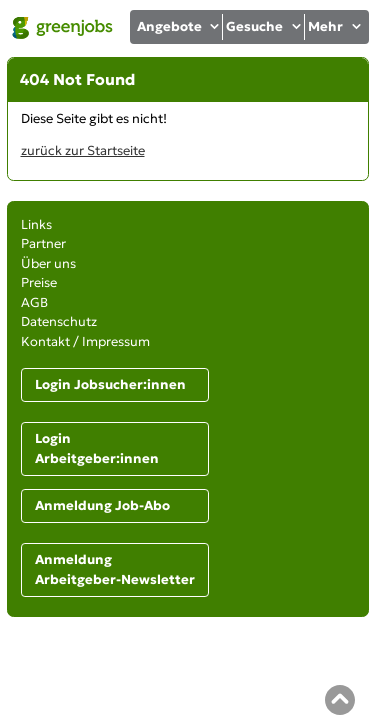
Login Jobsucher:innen (110, 384)
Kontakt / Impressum (85, 341)
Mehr (335, 26)
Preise (39, 282)
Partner (43, 243)
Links (36, 224)
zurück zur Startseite (83, 150)
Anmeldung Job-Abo (102, 505)
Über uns (48, 263)
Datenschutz (59, 321)
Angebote (179, 26)
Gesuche (264, 26)
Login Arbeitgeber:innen (97, 448)
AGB (34, 302)
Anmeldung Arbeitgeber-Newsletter (115, 569)
